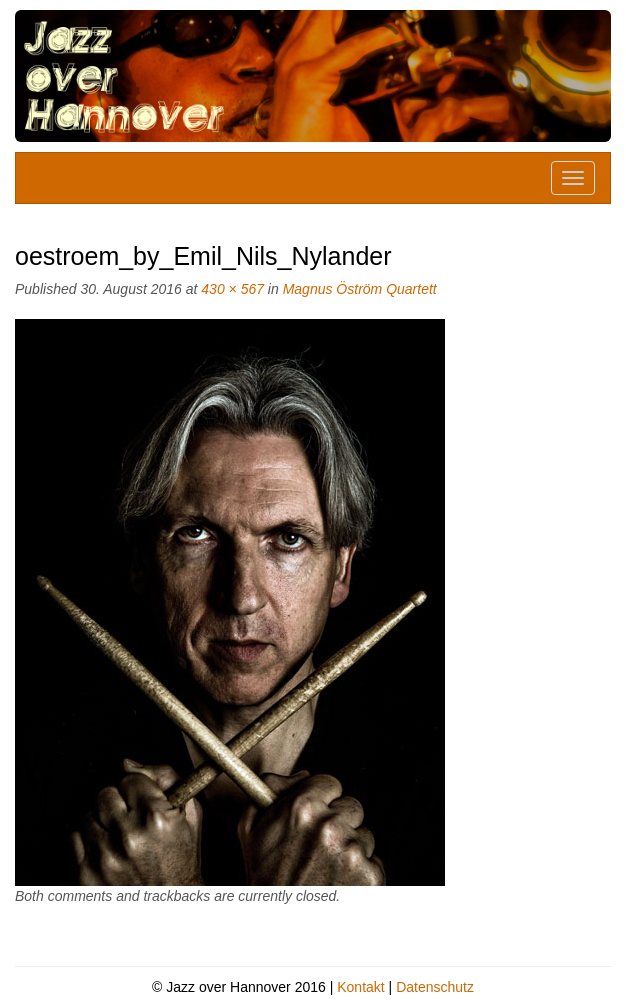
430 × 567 (232, 289)
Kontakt (360, 987)
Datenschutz (435, 987)
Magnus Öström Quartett (360, 289)
